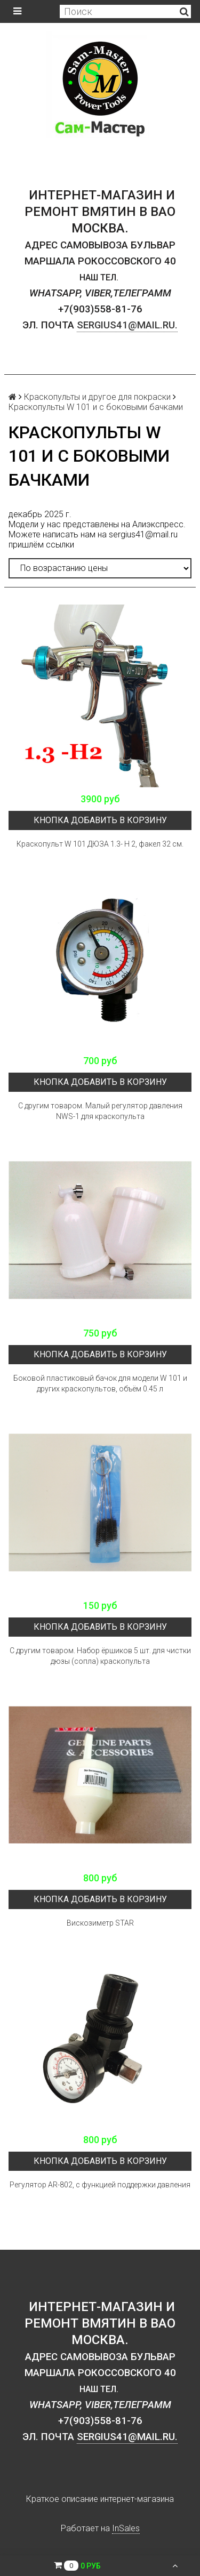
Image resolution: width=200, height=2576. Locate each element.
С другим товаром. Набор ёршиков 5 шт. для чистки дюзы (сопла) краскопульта (100, 1655)
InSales (126, 2528)
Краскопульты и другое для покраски (97, 397)
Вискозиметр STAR (100, 1923)
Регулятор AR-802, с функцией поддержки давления (100, 2184)
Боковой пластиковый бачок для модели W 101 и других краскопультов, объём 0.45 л (100, 1383)
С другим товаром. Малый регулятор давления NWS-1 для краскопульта (100, 1111)
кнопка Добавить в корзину (100, 820)
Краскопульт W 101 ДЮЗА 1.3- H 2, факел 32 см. (100, 844)
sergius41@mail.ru (143, 534)
